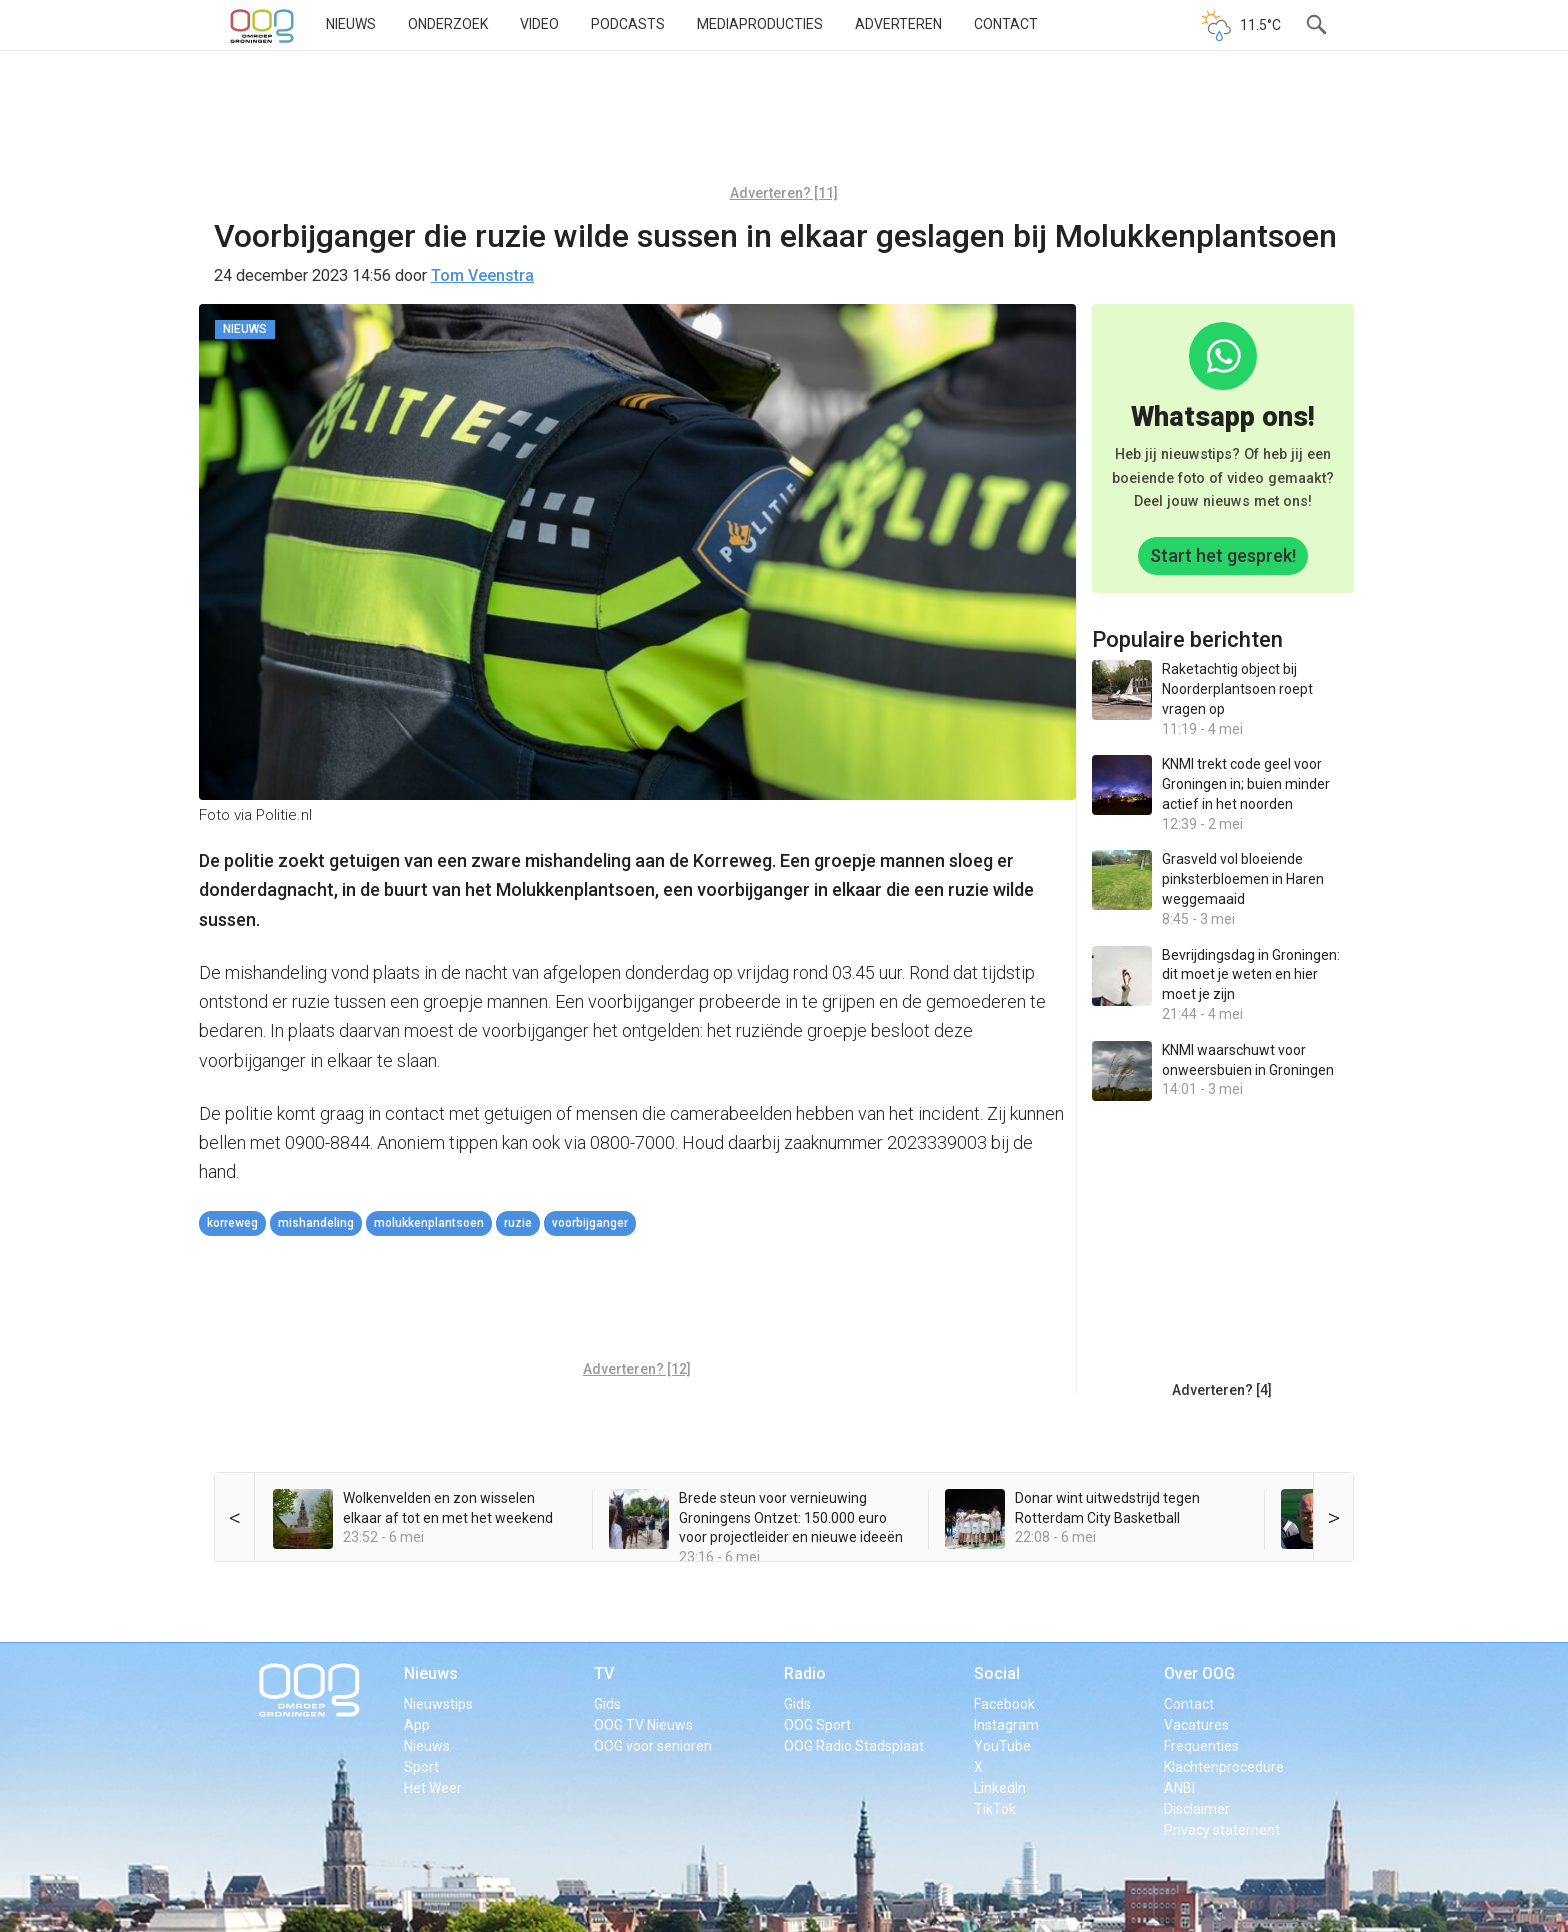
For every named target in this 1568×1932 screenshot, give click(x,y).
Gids (607, 1704)
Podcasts (628, 24)
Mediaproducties (760, 24)
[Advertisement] (784, 125)
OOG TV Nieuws (643, 1725)
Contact (1006, 24)
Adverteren (898, 24)
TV (604, 1673)
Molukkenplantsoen (429, 1223)
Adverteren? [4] (1222, 1390)
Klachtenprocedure (1224, 1767)
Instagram (1006, 1725)
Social (997, 1673)
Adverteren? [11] (784, 193)
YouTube (1002, 1746)
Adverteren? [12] (637, 1369)
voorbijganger (590, 1223)
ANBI (1179, 1788)
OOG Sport (817, 1725)
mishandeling (316, 1223)
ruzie (518, 1223)
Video (539, 24)
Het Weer (433, 1788)
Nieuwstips (438, 1704)
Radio (805, 1673)
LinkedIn (1000, 1788)
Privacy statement (1222, 1830)
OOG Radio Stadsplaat (854, 1746)
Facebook (1004, 1704)
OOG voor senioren (653, 1746)
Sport (421, 1767)
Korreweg (232, 1223)
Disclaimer (1197, 1809)
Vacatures (1196, 1725)
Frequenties (1201, 1746)
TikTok (995, 1809)
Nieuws (351, 24)
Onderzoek (448, 24)
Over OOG (1199, 1673)
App (417, 1725)
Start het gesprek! (1223, 555)
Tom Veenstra (482, 275)
